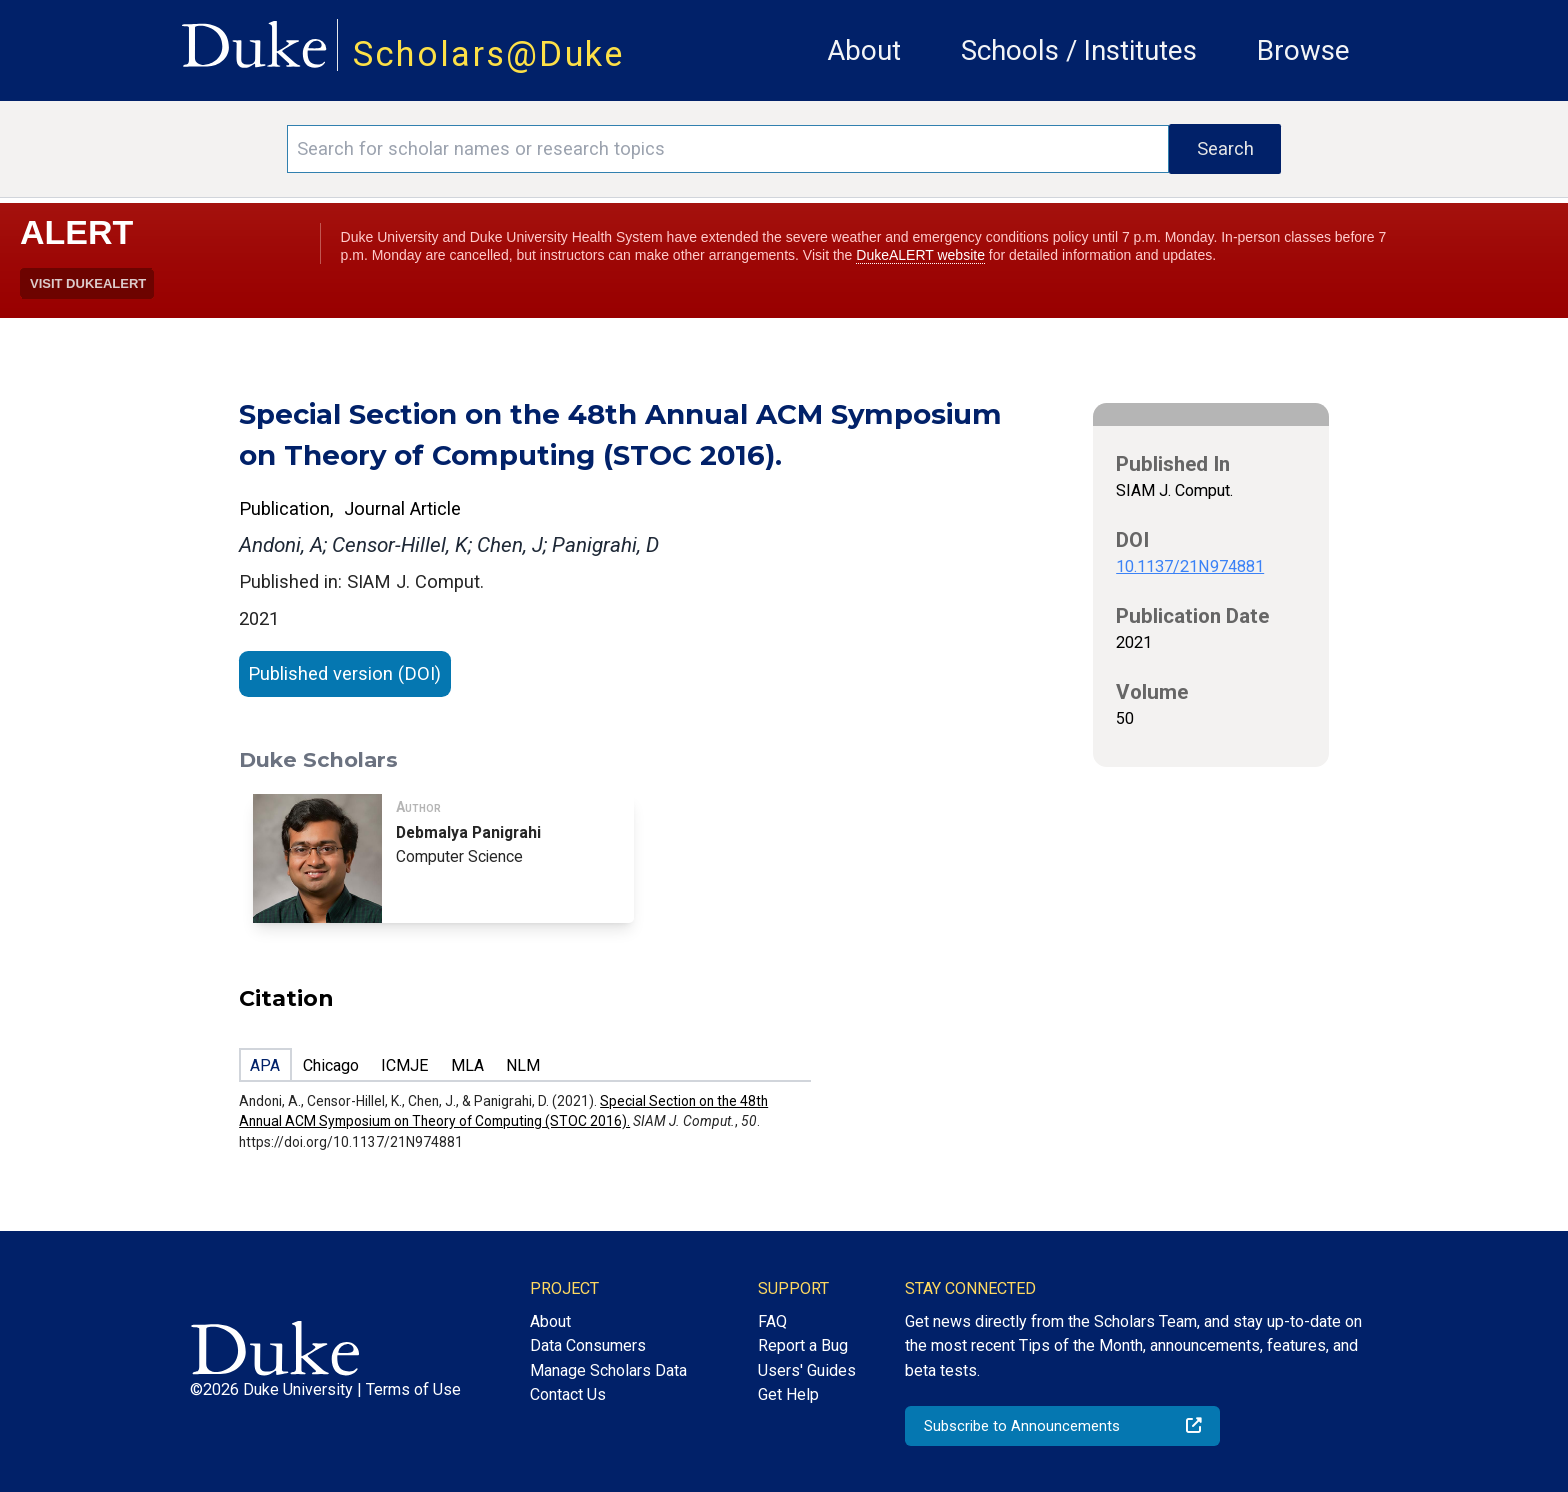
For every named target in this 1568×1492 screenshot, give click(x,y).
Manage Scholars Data (608, 1370)
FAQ (772, 1321)
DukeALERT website (920, 255)
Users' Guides (807, 1370)
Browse (1303, 50)
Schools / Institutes (1079, 50)
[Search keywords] (728, 149)
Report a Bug (803, 1345)
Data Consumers (588, 1345)
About (864, 50)
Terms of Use (413, 1389)
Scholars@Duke (489, 54)
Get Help (788, 1394)
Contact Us (568, 1394)
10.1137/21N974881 (1190, 566)
